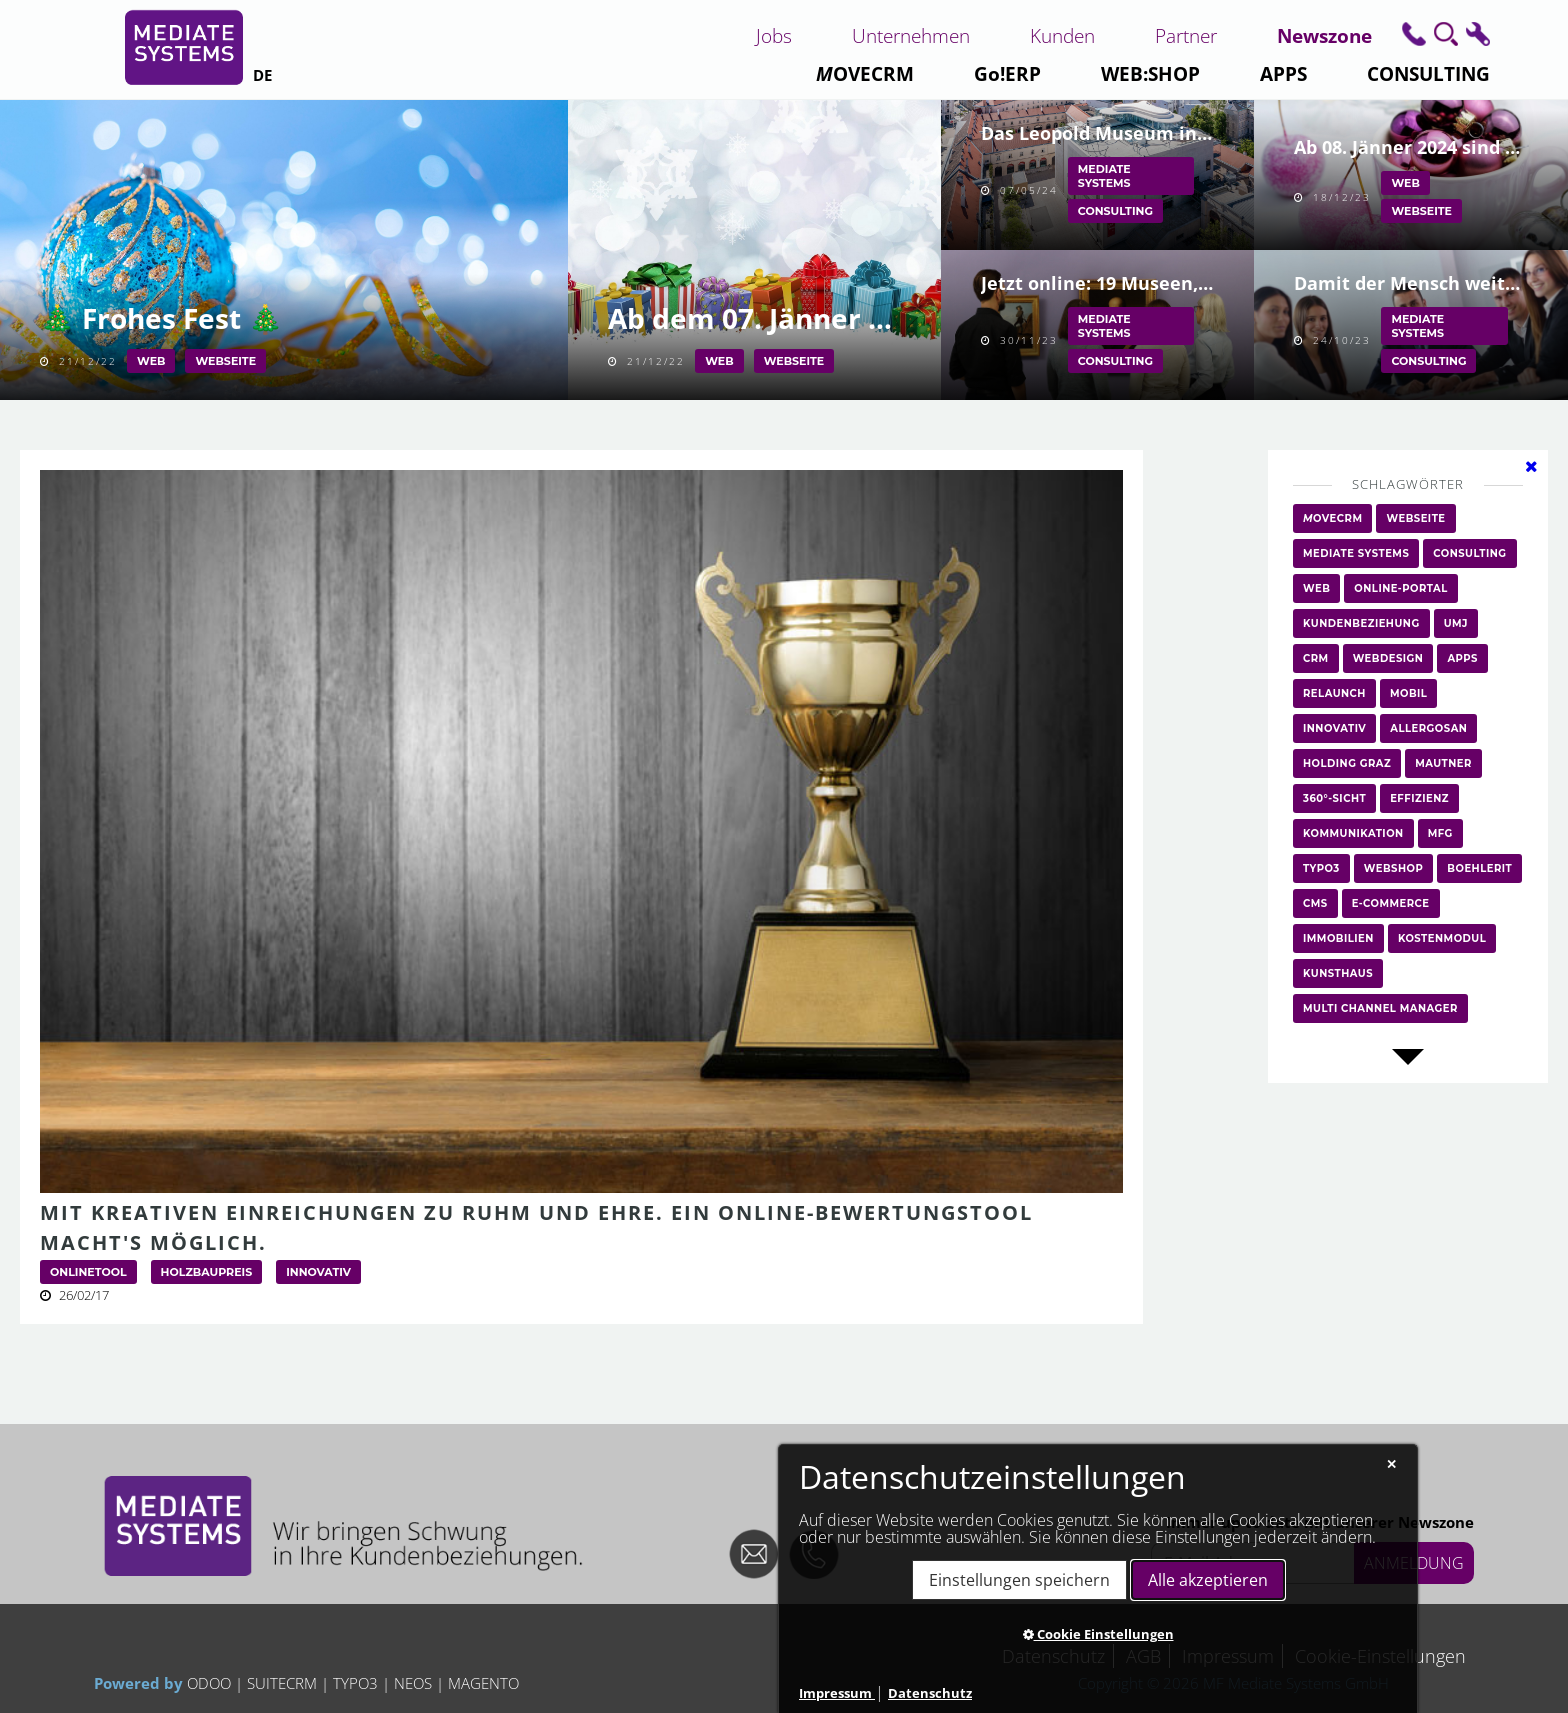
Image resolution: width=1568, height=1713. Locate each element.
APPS (1283, 73)
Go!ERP (1007, 73)
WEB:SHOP (1150, 73)
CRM (865, 73)
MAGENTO (481, 1683)
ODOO (211, 1683)
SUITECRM (282, 1683)
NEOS (413, 1683)
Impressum (837, 1693)
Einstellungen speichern (1019, 1580)
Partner (1186, 35)
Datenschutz (930, 1693)
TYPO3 (355, 1683)
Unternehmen (911, 35)
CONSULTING (1428, 73)
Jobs (774, 35)
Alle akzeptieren (1208, 1580)
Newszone (1324, 35)
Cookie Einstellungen (1098, 1634)
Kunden (1062, 35)
